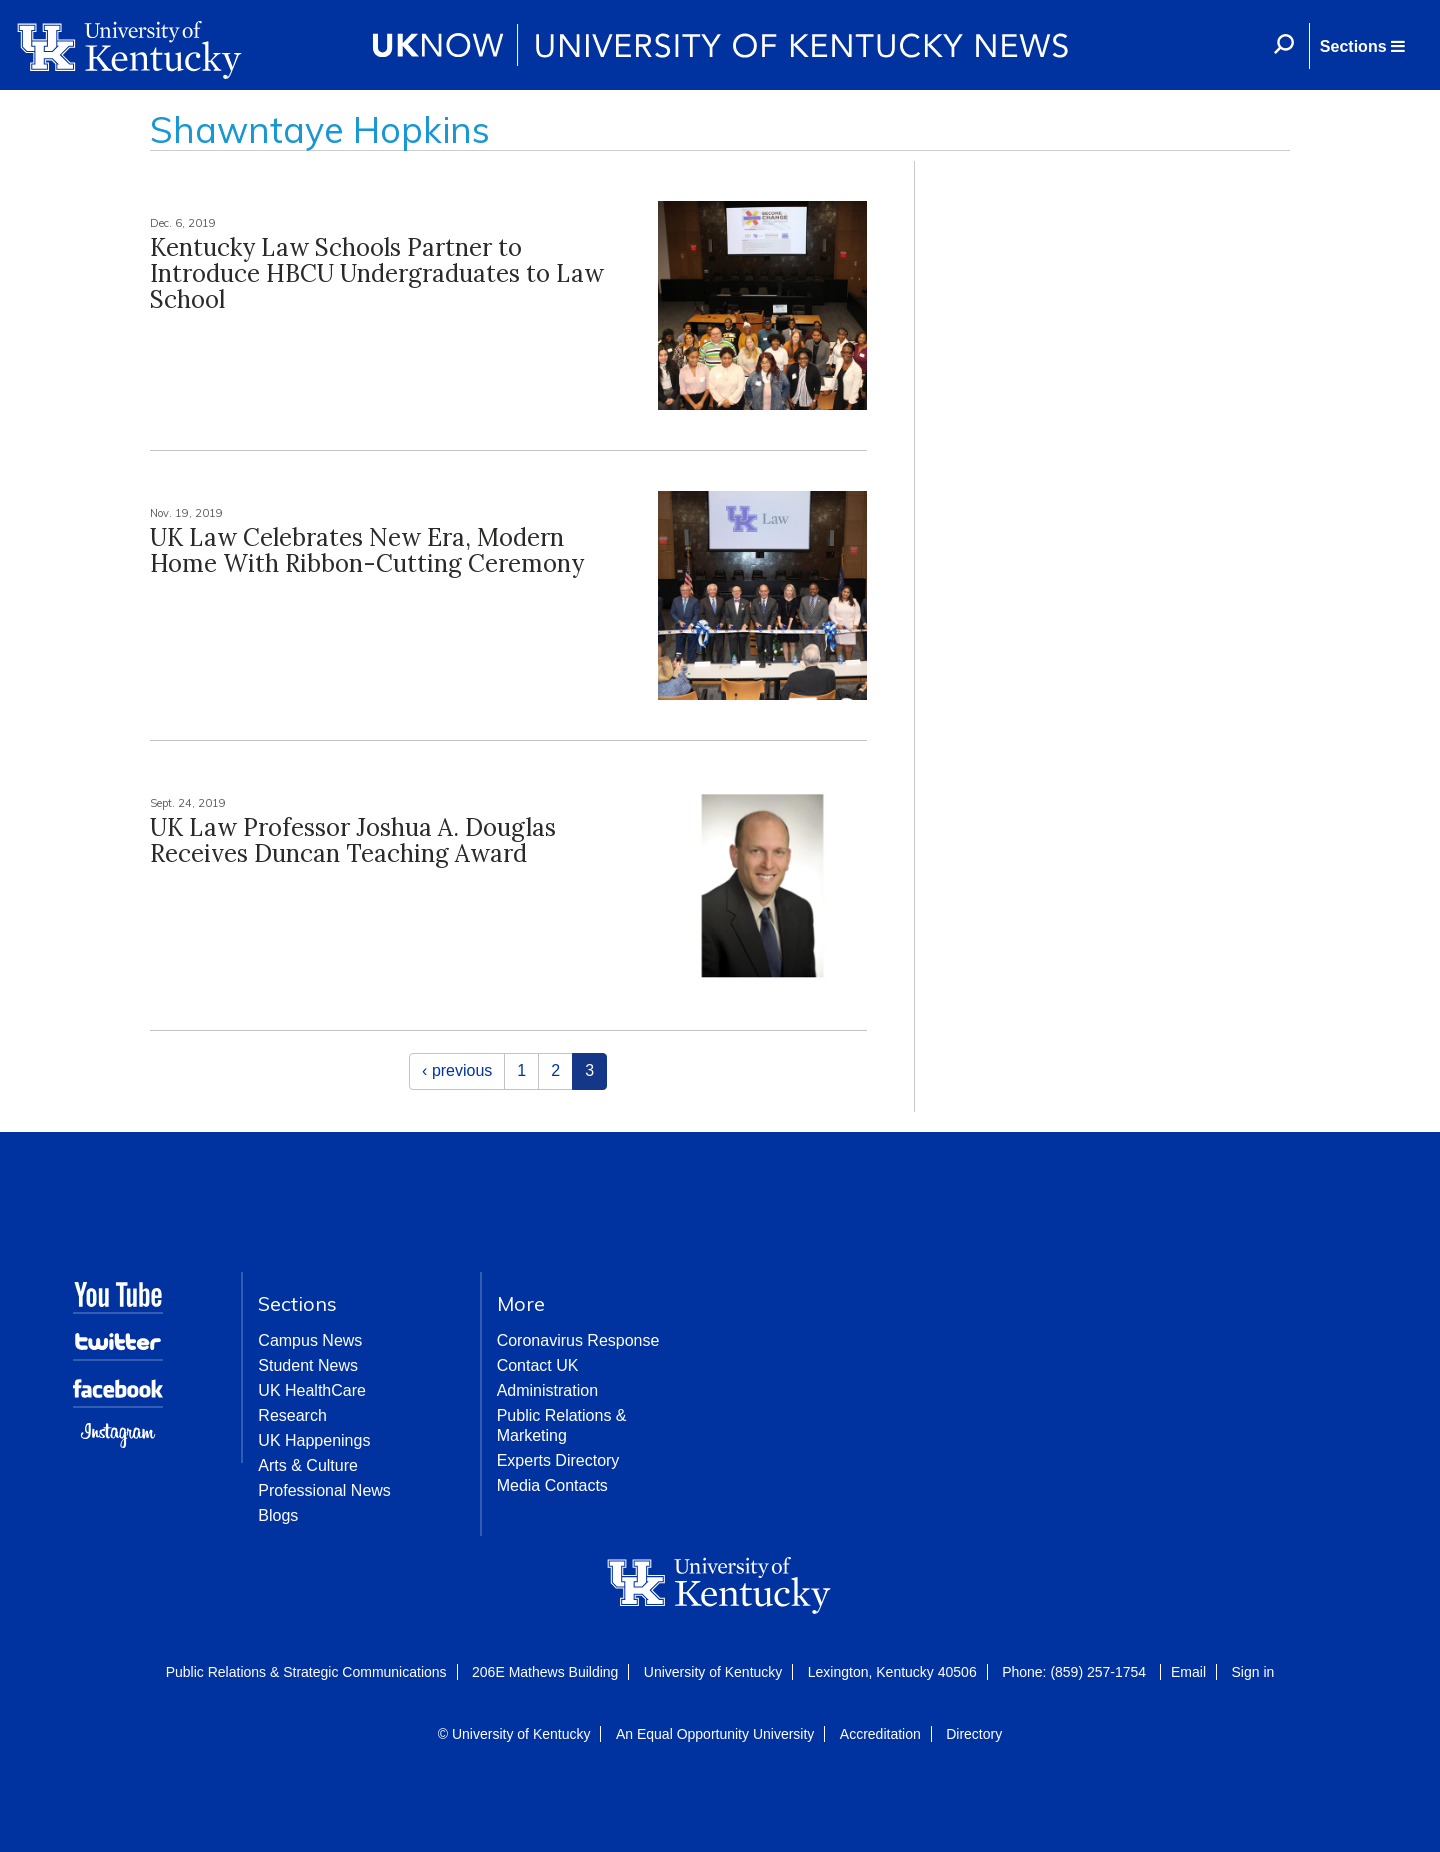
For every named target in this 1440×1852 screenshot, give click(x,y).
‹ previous (457, 1070)
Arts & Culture (308, 1465)
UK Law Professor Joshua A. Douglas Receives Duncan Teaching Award (353, 840)
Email (1188, 1672)
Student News (308, 1365)
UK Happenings (314, 1440)
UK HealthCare (312, 1390)
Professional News (324, 1490)
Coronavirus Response (578, 1340)
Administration (547, 1390)
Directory (974, 1734)
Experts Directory (558, 1460)
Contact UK (538, 1365)
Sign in (1252, 1672)
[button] (1362, 46)
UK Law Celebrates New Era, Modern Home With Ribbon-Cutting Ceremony (367, 550)
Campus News (310, 1340)
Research (292, 1415)
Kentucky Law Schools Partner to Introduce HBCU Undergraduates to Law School (377, 274)
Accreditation (880, 1734)
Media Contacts (552, 1485)
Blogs (278, 1515)
